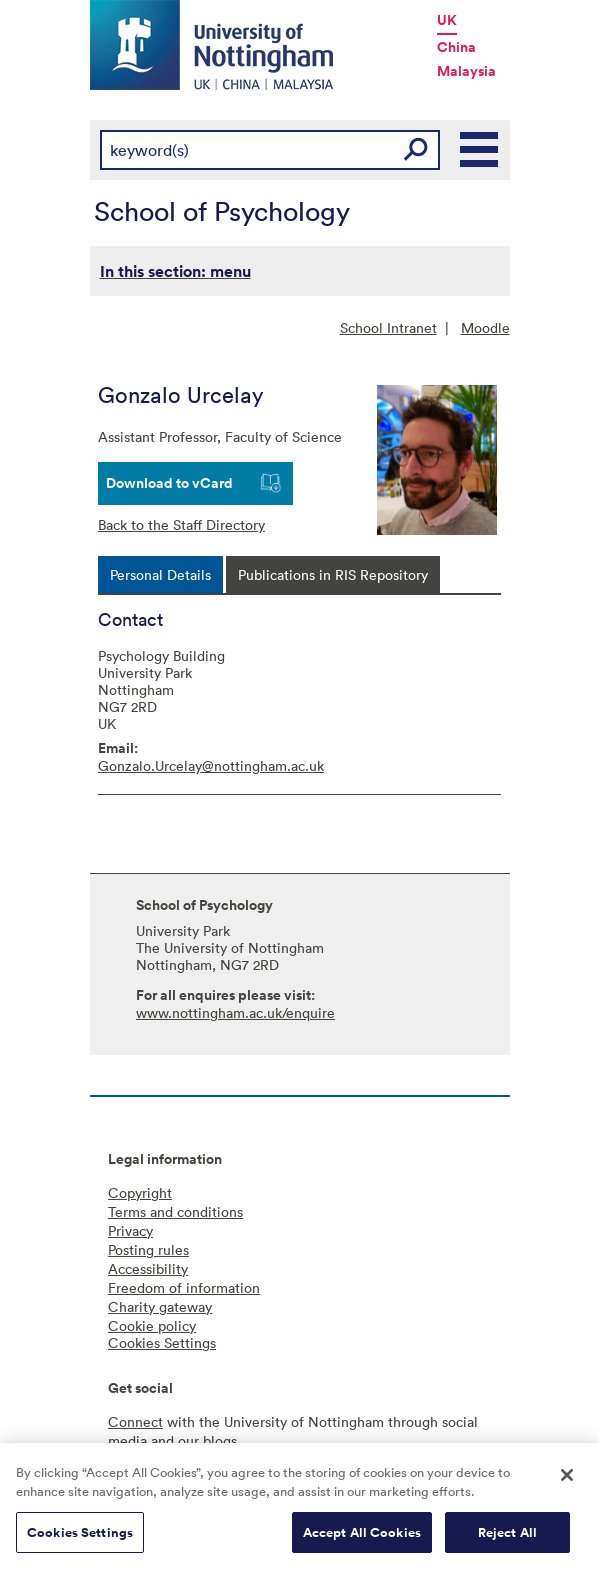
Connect (135, 1421)
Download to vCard (169, 483)
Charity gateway (160, 1306)
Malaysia (466, 71)
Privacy (130, 1230)
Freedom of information (184, 1287)
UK (447, 20)
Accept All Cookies (362, 1537)
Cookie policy (152, 1325)
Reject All (507, 1537)
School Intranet (388, 327)
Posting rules (148, 1249)
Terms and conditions (175, 1211)
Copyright (140, 1192)
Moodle (485, 327)
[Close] (567, 1480)
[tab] (160, 574)
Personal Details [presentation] (160, 574)
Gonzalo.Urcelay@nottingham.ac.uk (211, 765)
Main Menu (480, 150)
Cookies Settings (80, 1537)
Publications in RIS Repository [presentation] (333, 574)
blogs (220, 1440)
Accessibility (148, 1268)
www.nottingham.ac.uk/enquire (235, 1012)
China (456, 47)
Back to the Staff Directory (181, 524)
